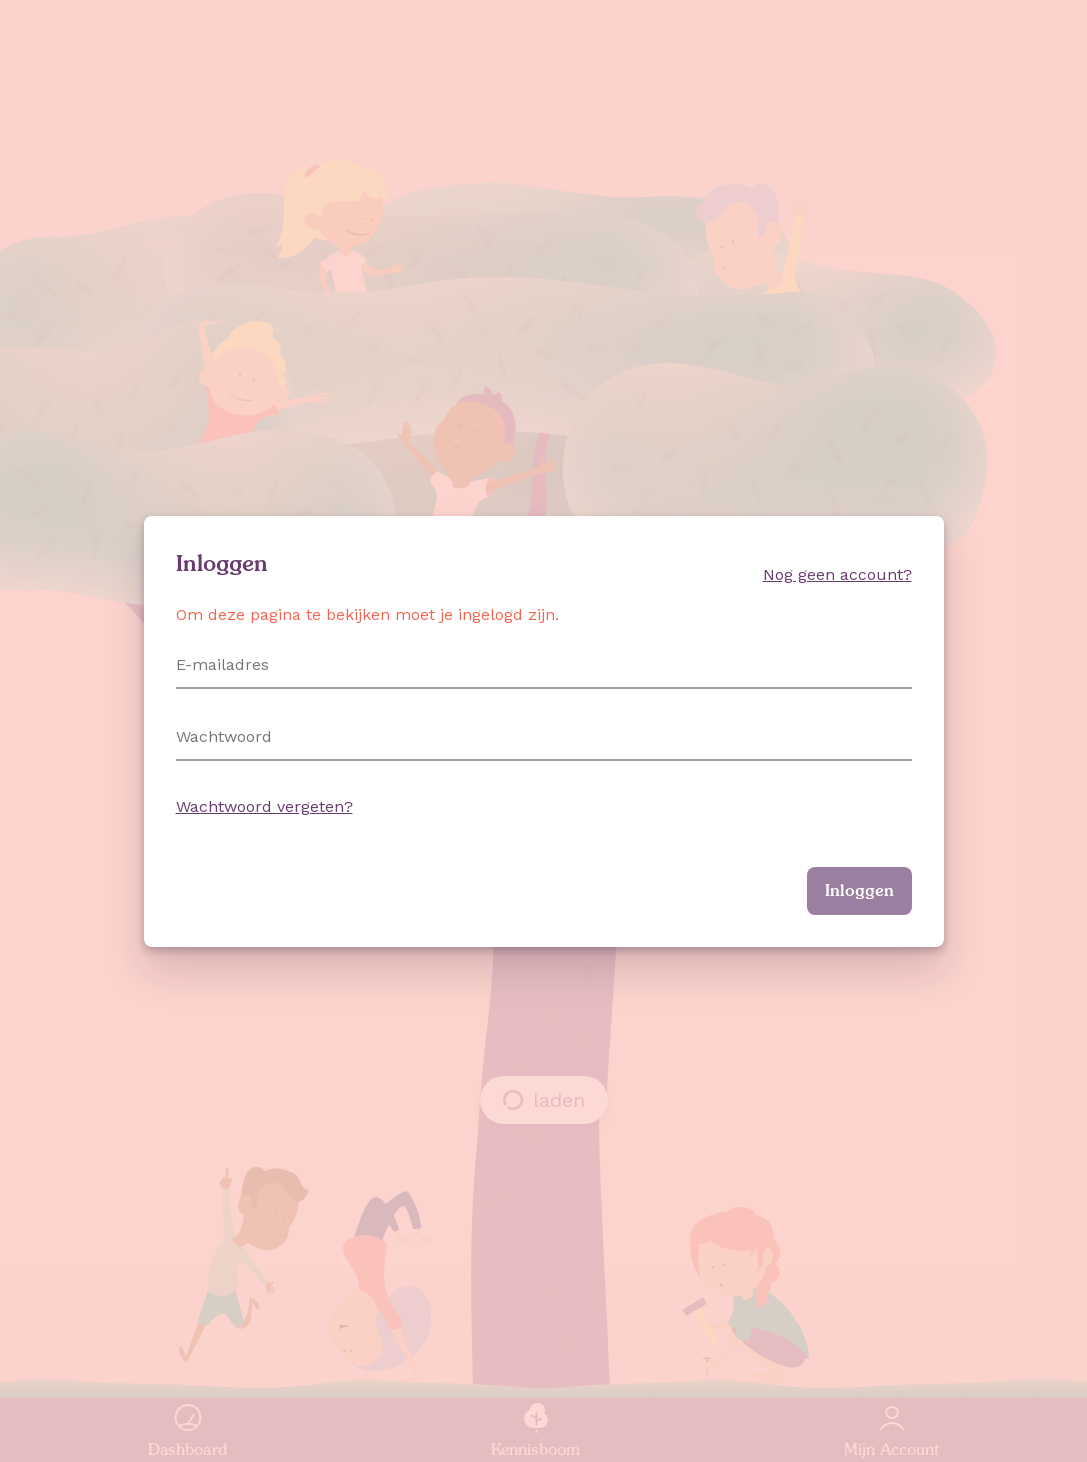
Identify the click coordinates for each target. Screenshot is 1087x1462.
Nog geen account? (837, 574)
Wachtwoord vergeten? (264, 806)
